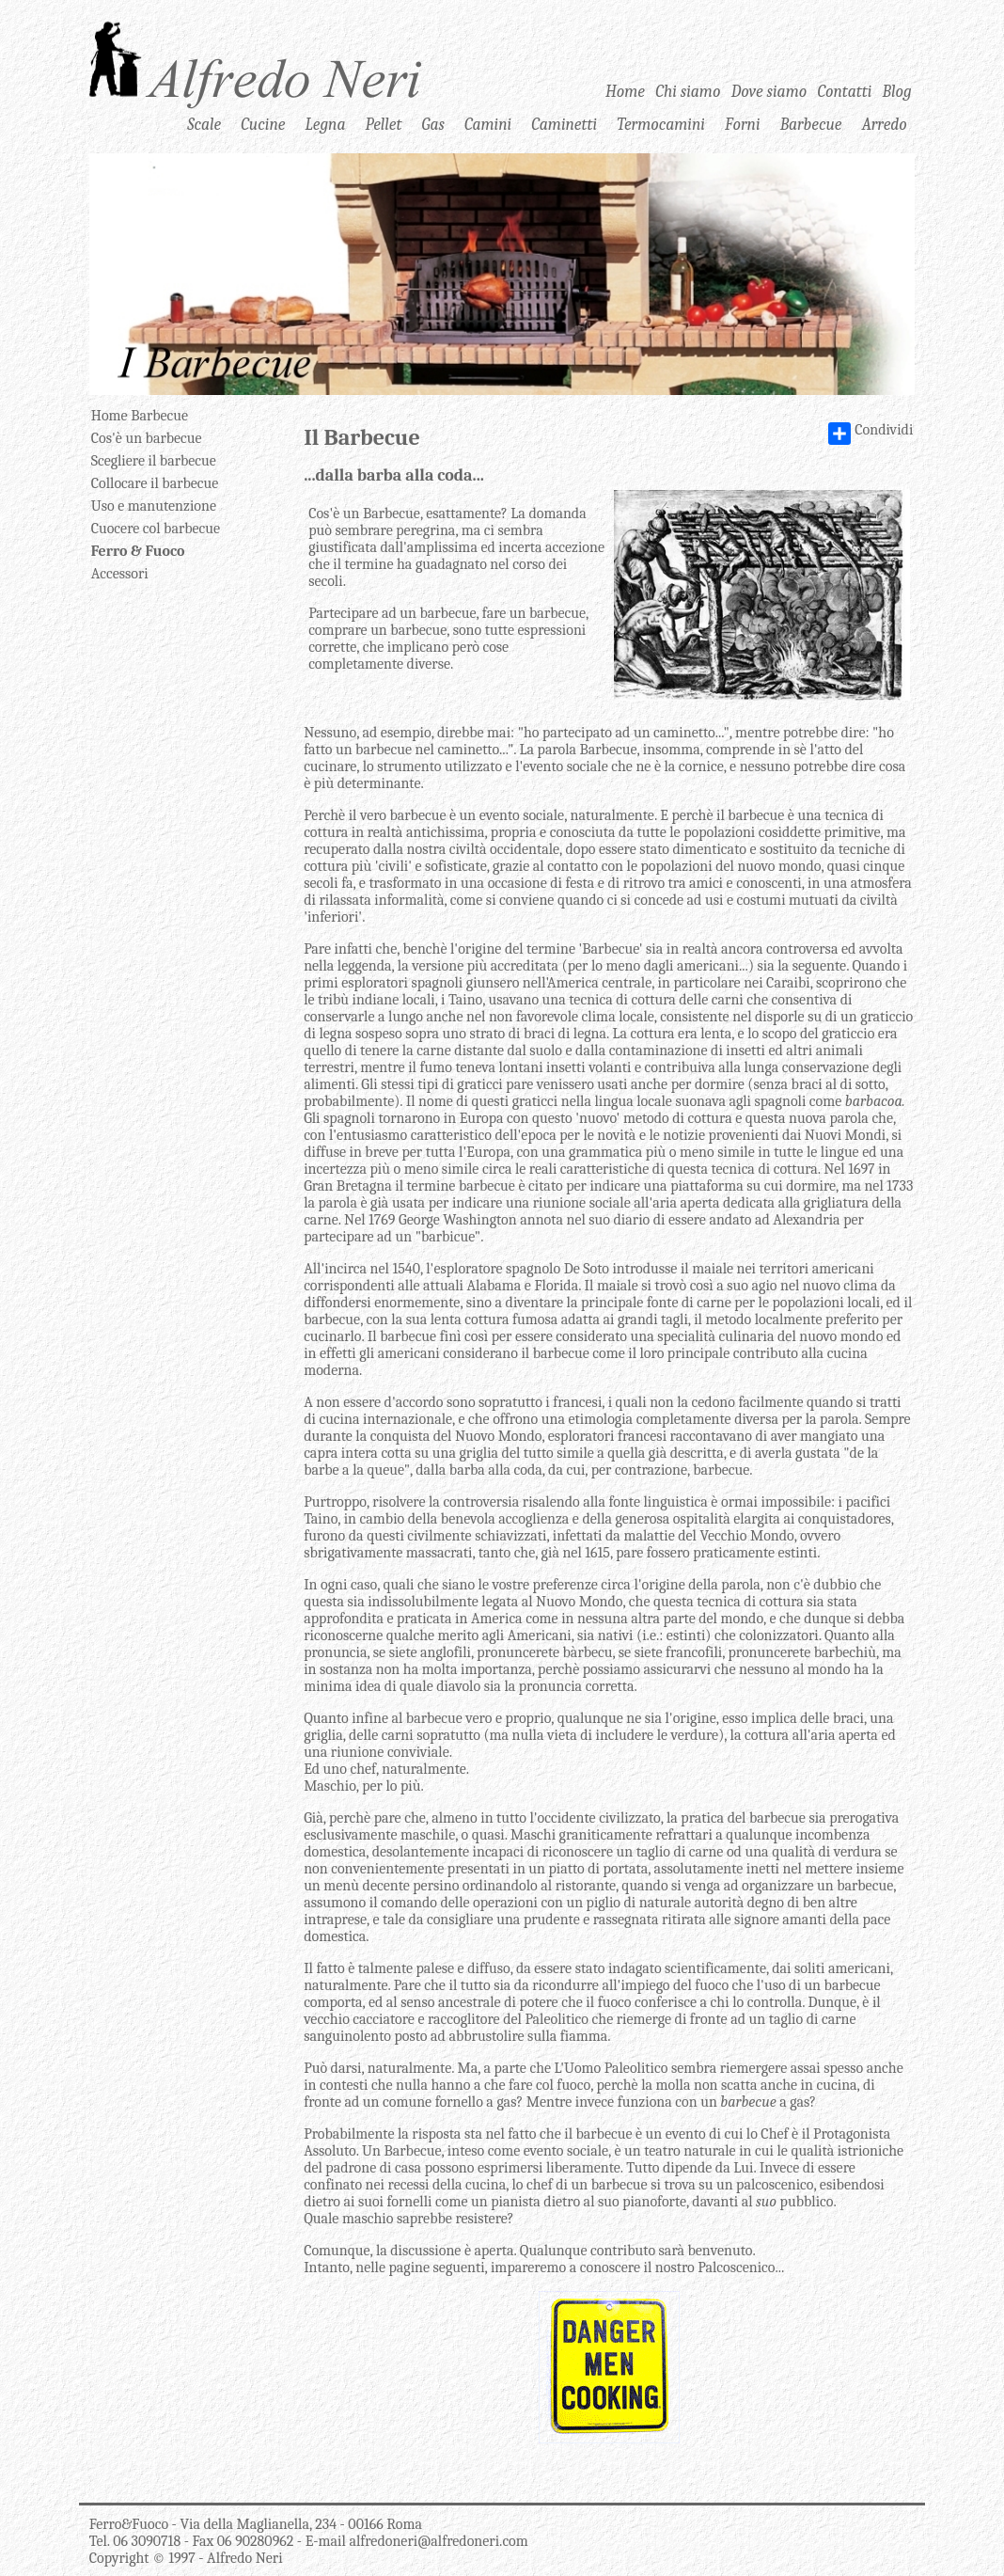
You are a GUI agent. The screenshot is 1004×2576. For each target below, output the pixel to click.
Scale (204, 124)
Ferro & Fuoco (138, 551)
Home (625, 91)
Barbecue (811, 124)
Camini (487, 124)
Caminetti (564, 124)
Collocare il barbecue (155, 483)
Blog (897, 91)
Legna (326, 124)
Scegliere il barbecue (153, 460)
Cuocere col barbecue (155, 528)
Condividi (870, 433)
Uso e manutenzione (153, 506)
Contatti (845, 91)
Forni (742, 124)
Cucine (263, 124)
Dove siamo (769, 91)
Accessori (120, 573)
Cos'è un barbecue (146, 438)
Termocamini (661, 124)
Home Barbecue (139, 415)
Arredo (884, 124)
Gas (433, 124)
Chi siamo (687, 91)
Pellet (384, 124)
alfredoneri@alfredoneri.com (438, 2541)
